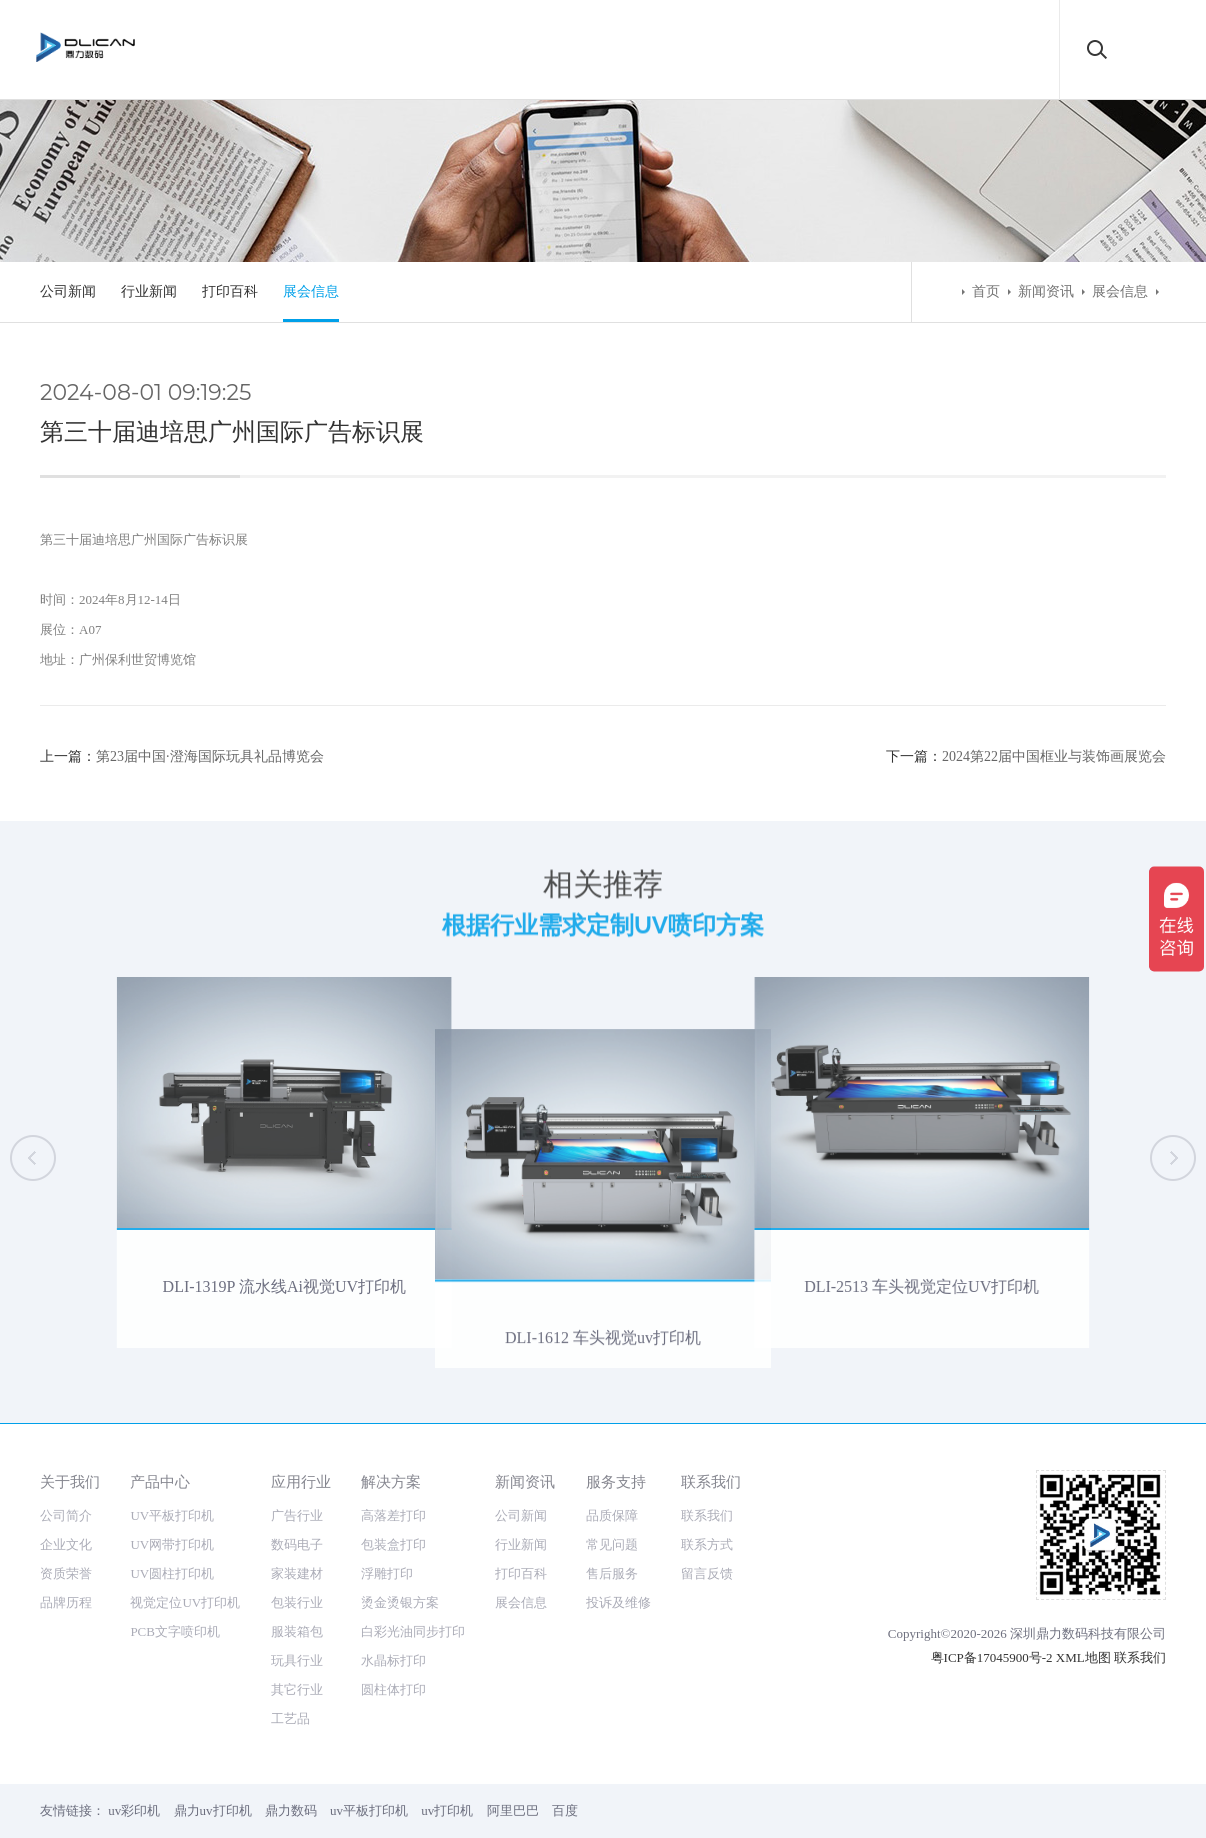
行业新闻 (149, 291)
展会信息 (311, 291)
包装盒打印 (393, 1544)
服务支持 (616, 1481)
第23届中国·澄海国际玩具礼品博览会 (210, 756)
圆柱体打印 (393, 1689)
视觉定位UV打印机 (185, 1602)
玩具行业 (297, 1660)
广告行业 (297, 1515)
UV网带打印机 (172, 1544)
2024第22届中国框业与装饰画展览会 (1054, 756)
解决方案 (391, 1481)
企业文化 (66, 1544)
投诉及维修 (618, 1602)
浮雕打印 (387, 1573)
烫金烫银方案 (400, 1602)
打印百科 (230, 291)
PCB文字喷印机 (175, 1631)
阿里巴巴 (513, 1810)
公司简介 (66, 1515)
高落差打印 (393, 1515)
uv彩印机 (134, 1810)
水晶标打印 (393, 1660)
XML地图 (1083, 1657)
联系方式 (707, 1544)
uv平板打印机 (369, 1810)
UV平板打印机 (172, 1515)
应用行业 (301, 1481)
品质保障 (612, 1515)
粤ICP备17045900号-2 (992, 1657)
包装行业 (297, 1602)
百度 (565, 1810)
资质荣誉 (66, 1573)
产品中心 (160, 1481)
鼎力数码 (291, 1810)
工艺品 (290, 1718)
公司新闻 (68, 291)
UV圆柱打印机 (172, 1573)
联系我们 (711, 1481)
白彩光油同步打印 (413, 1631)
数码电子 (297, 1544)
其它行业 (297, 1689)
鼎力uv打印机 (213, 1810)
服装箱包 (297, 1631)
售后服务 (612, 1573)
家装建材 (297, 1573)
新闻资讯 (1046, 291)
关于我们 (70, 1481)
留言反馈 (707, 1573)
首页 (986, 291)
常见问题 (612, 1544)
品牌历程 (66, 1602)
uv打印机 (447, 1810)
